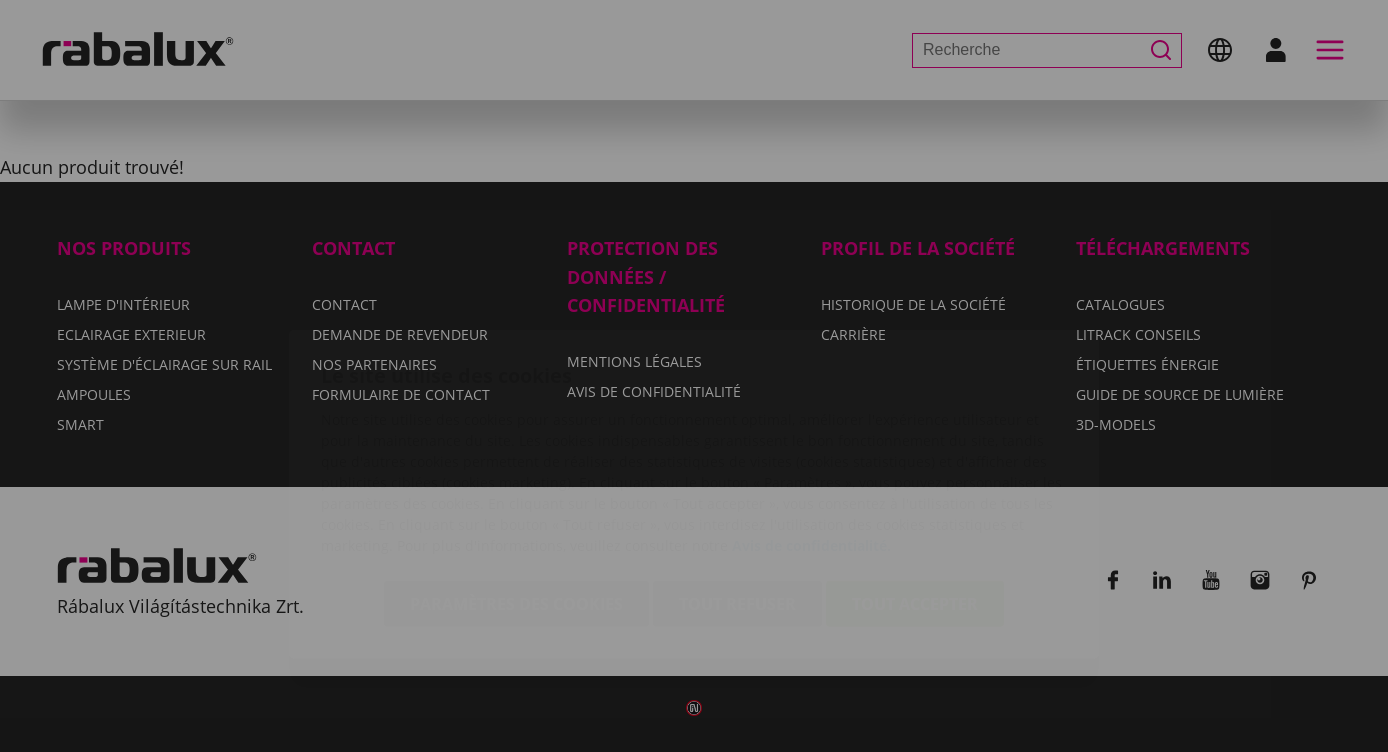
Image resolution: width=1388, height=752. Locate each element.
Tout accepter (915, 486)
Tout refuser (737, 486)
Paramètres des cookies (516, 486)
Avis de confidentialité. (811, 427)
